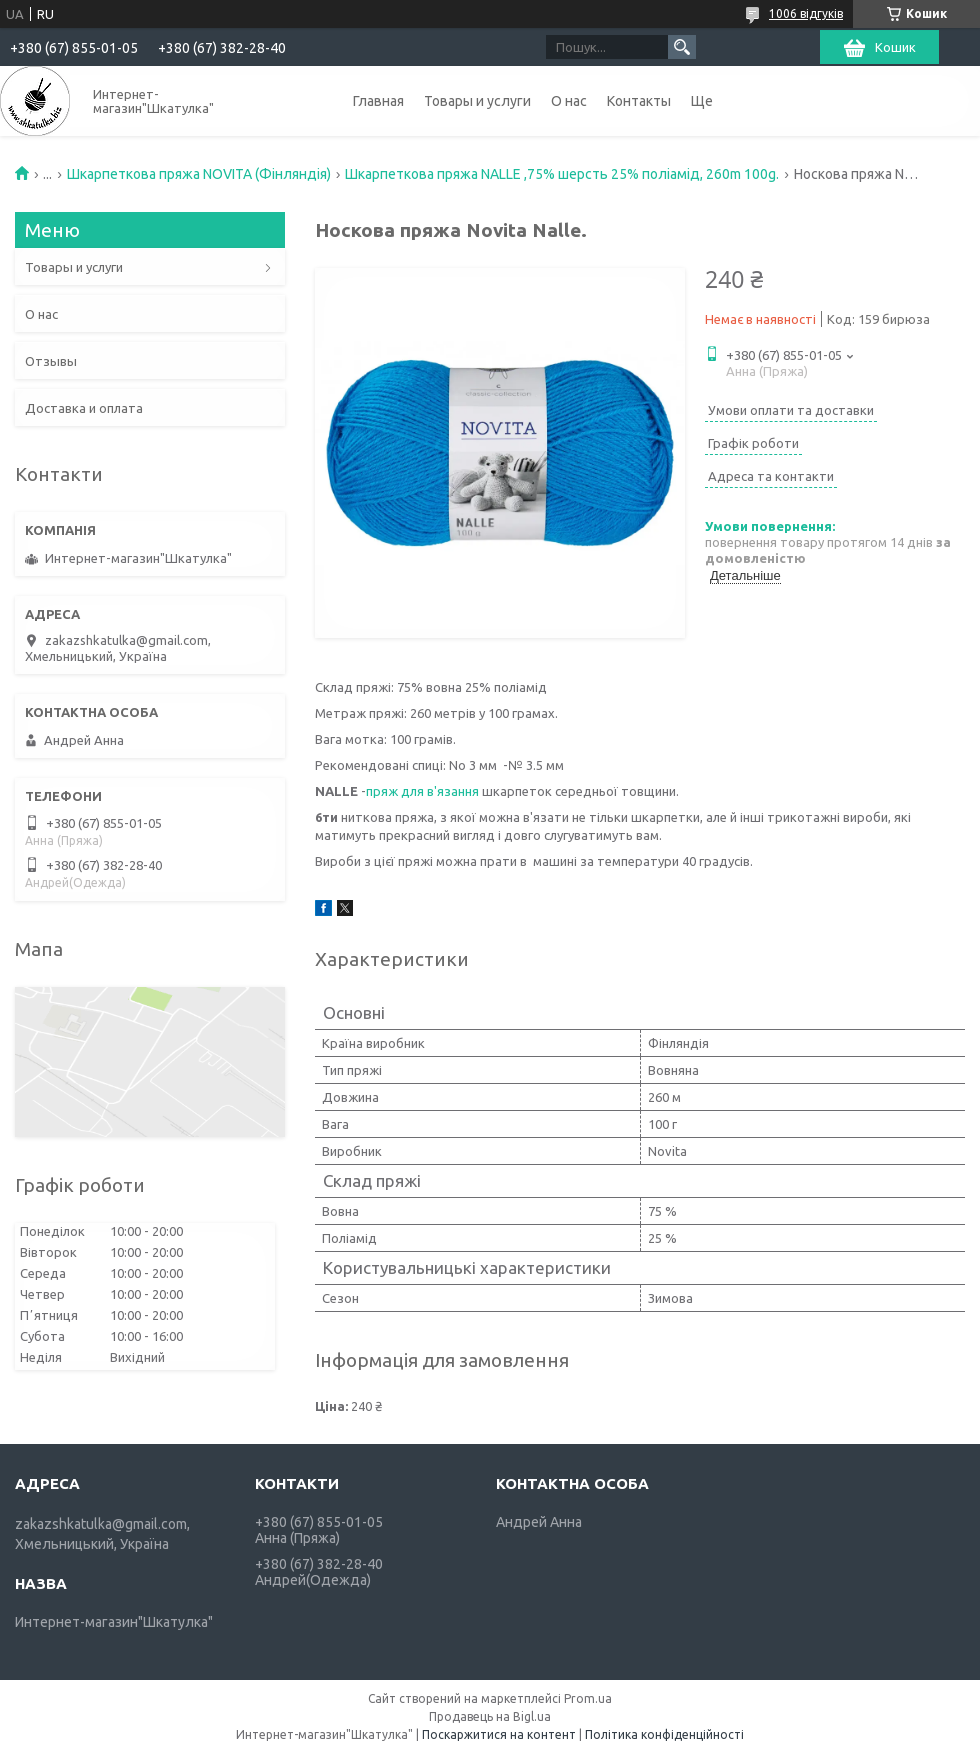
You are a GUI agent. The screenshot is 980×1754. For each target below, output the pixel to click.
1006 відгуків (806, 13)
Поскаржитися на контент (499, 1734)
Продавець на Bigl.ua (490, 1716)
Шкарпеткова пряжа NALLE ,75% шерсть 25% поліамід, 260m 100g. (562, 174)
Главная (378, 101)
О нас (569, 101)
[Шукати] (682, 47)
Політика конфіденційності (664, 1734)
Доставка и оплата (84, 408)
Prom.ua (588, 1698)
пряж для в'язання (422, 791)
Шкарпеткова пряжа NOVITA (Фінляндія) (199, 174)
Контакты (639, 101)
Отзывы (51, 361)
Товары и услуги (477, 101)
